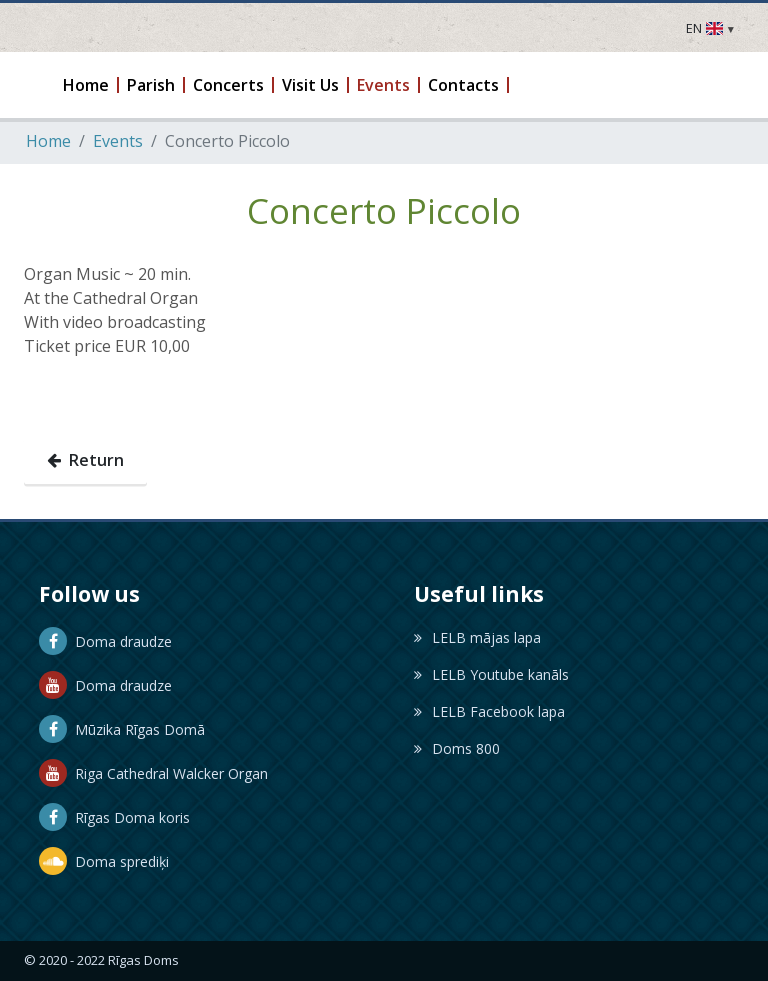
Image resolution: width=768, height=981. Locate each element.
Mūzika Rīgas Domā (122, 729)
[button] (87, 85)
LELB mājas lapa (477, 637)
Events (118, 141)
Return (85, 460)
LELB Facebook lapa (489, 711)
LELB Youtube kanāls (491, 674)
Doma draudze (105, 641)
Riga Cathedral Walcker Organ (153, 773)
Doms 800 (457, 748)
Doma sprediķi (104, 861)
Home (48, 141)
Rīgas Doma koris (114, 817)
